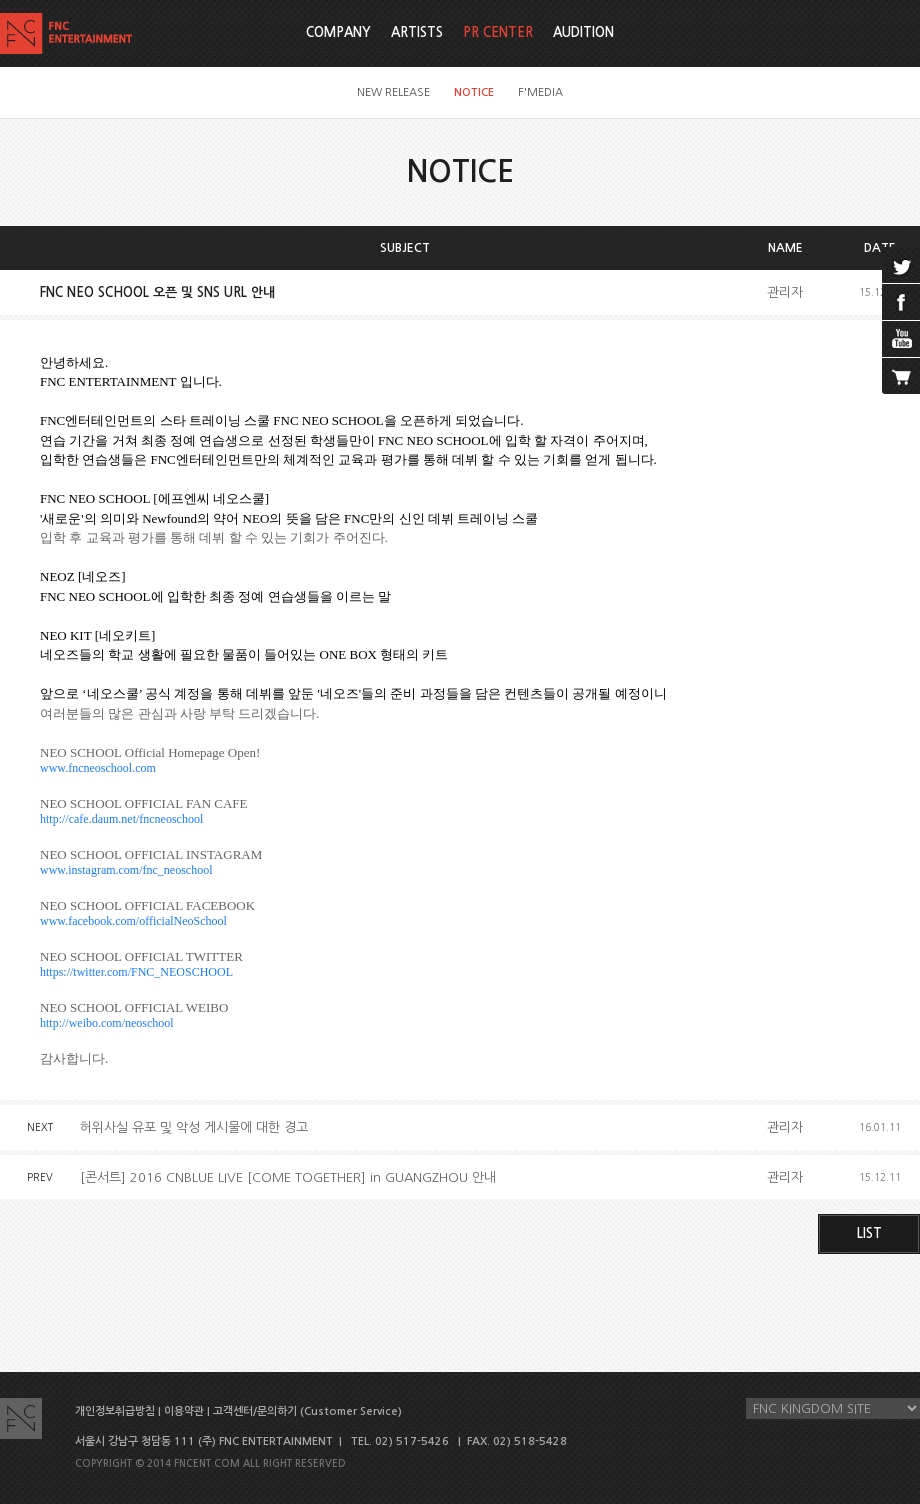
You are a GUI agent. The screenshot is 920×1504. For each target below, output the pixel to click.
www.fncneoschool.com (98, 768)
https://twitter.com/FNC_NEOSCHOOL (136, 972)
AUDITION (583, 32)
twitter (901, 265)
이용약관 (184, 1411)
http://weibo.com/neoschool (107, 1023)
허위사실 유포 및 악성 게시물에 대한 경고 (194, 1127)
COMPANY (338, 32)
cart (901, 376)
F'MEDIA (540, 92)
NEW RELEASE (393, 92)
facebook (901, 302)
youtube (901, 339)
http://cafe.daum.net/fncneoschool (121, 819)
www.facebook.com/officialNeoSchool (133, 921)
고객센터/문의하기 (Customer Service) (307, 1411)
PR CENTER (498, 32)
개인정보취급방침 (115, 1411)
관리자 (785, 292)
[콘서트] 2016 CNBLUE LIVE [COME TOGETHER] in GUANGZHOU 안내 (288, 1177)
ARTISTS (417, 32)
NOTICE (474, 92)
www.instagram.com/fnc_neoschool (126, 870)
